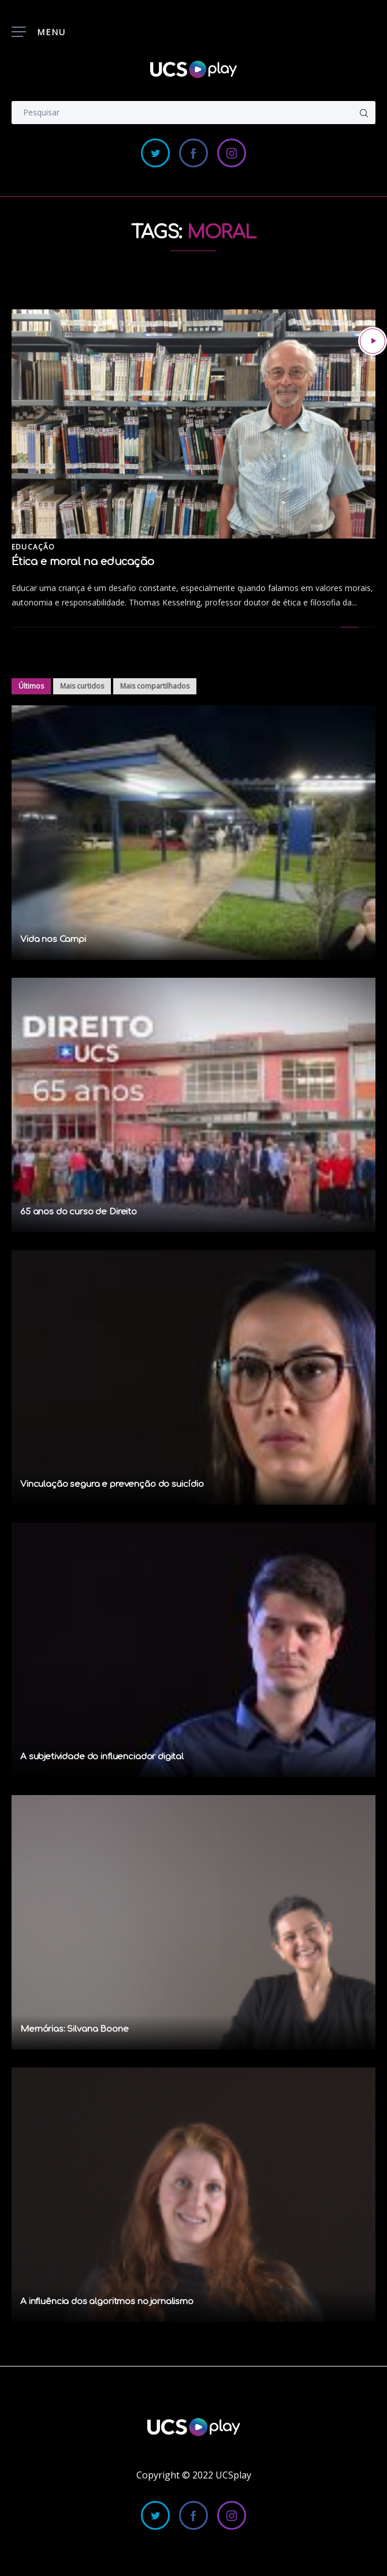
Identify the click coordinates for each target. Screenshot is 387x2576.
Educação (33, 547)
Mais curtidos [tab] (82, 686)
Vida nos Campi (53, 939)
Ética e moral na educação (83, 561)
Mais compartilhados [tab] (154, 686)
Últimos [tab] (31, 686)
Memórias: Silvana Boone (74, 2029)
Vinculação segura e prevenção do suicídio (112, 1484)
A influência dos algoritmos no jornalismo (107, 2301)
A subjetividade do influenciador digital (102, 1757)
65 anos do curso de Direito (78, 1212)
